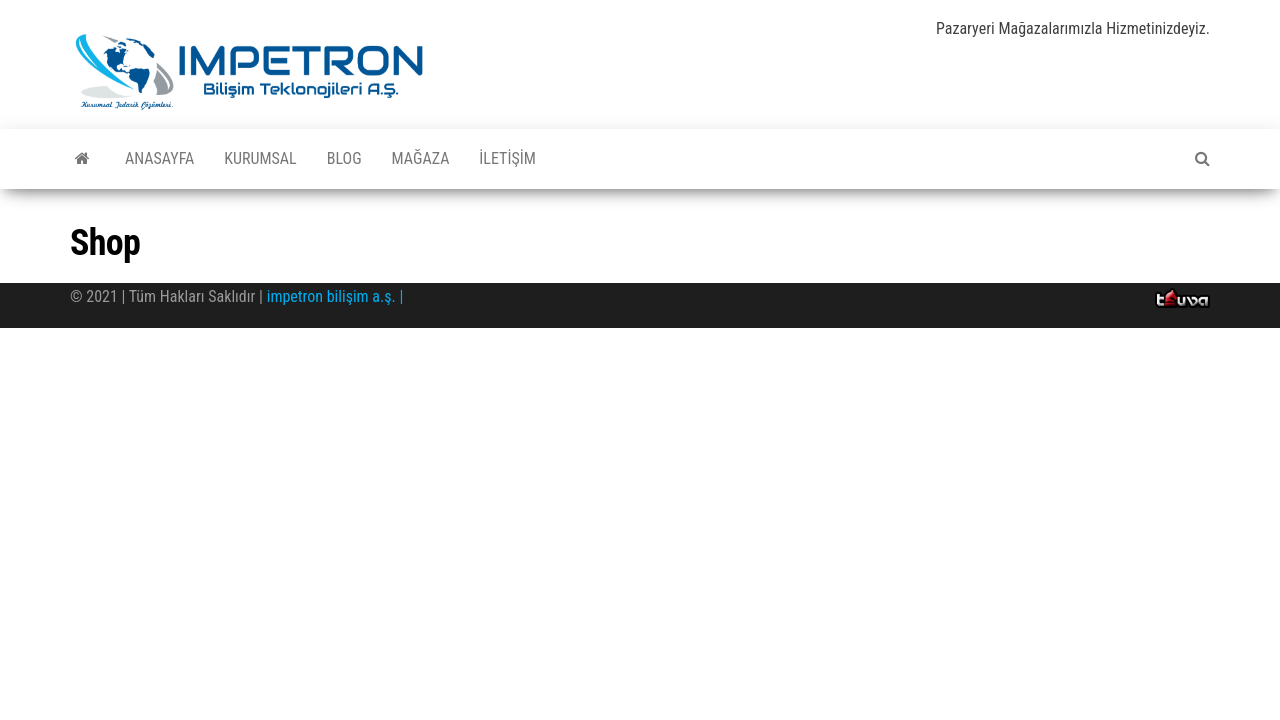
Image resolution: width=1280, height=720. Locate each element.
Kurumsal (260, 158)
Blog (344, 158)
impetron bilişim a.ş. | (335, 296)
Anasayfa (159, 158)
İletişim (507, 158)
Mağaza (421, 158)
